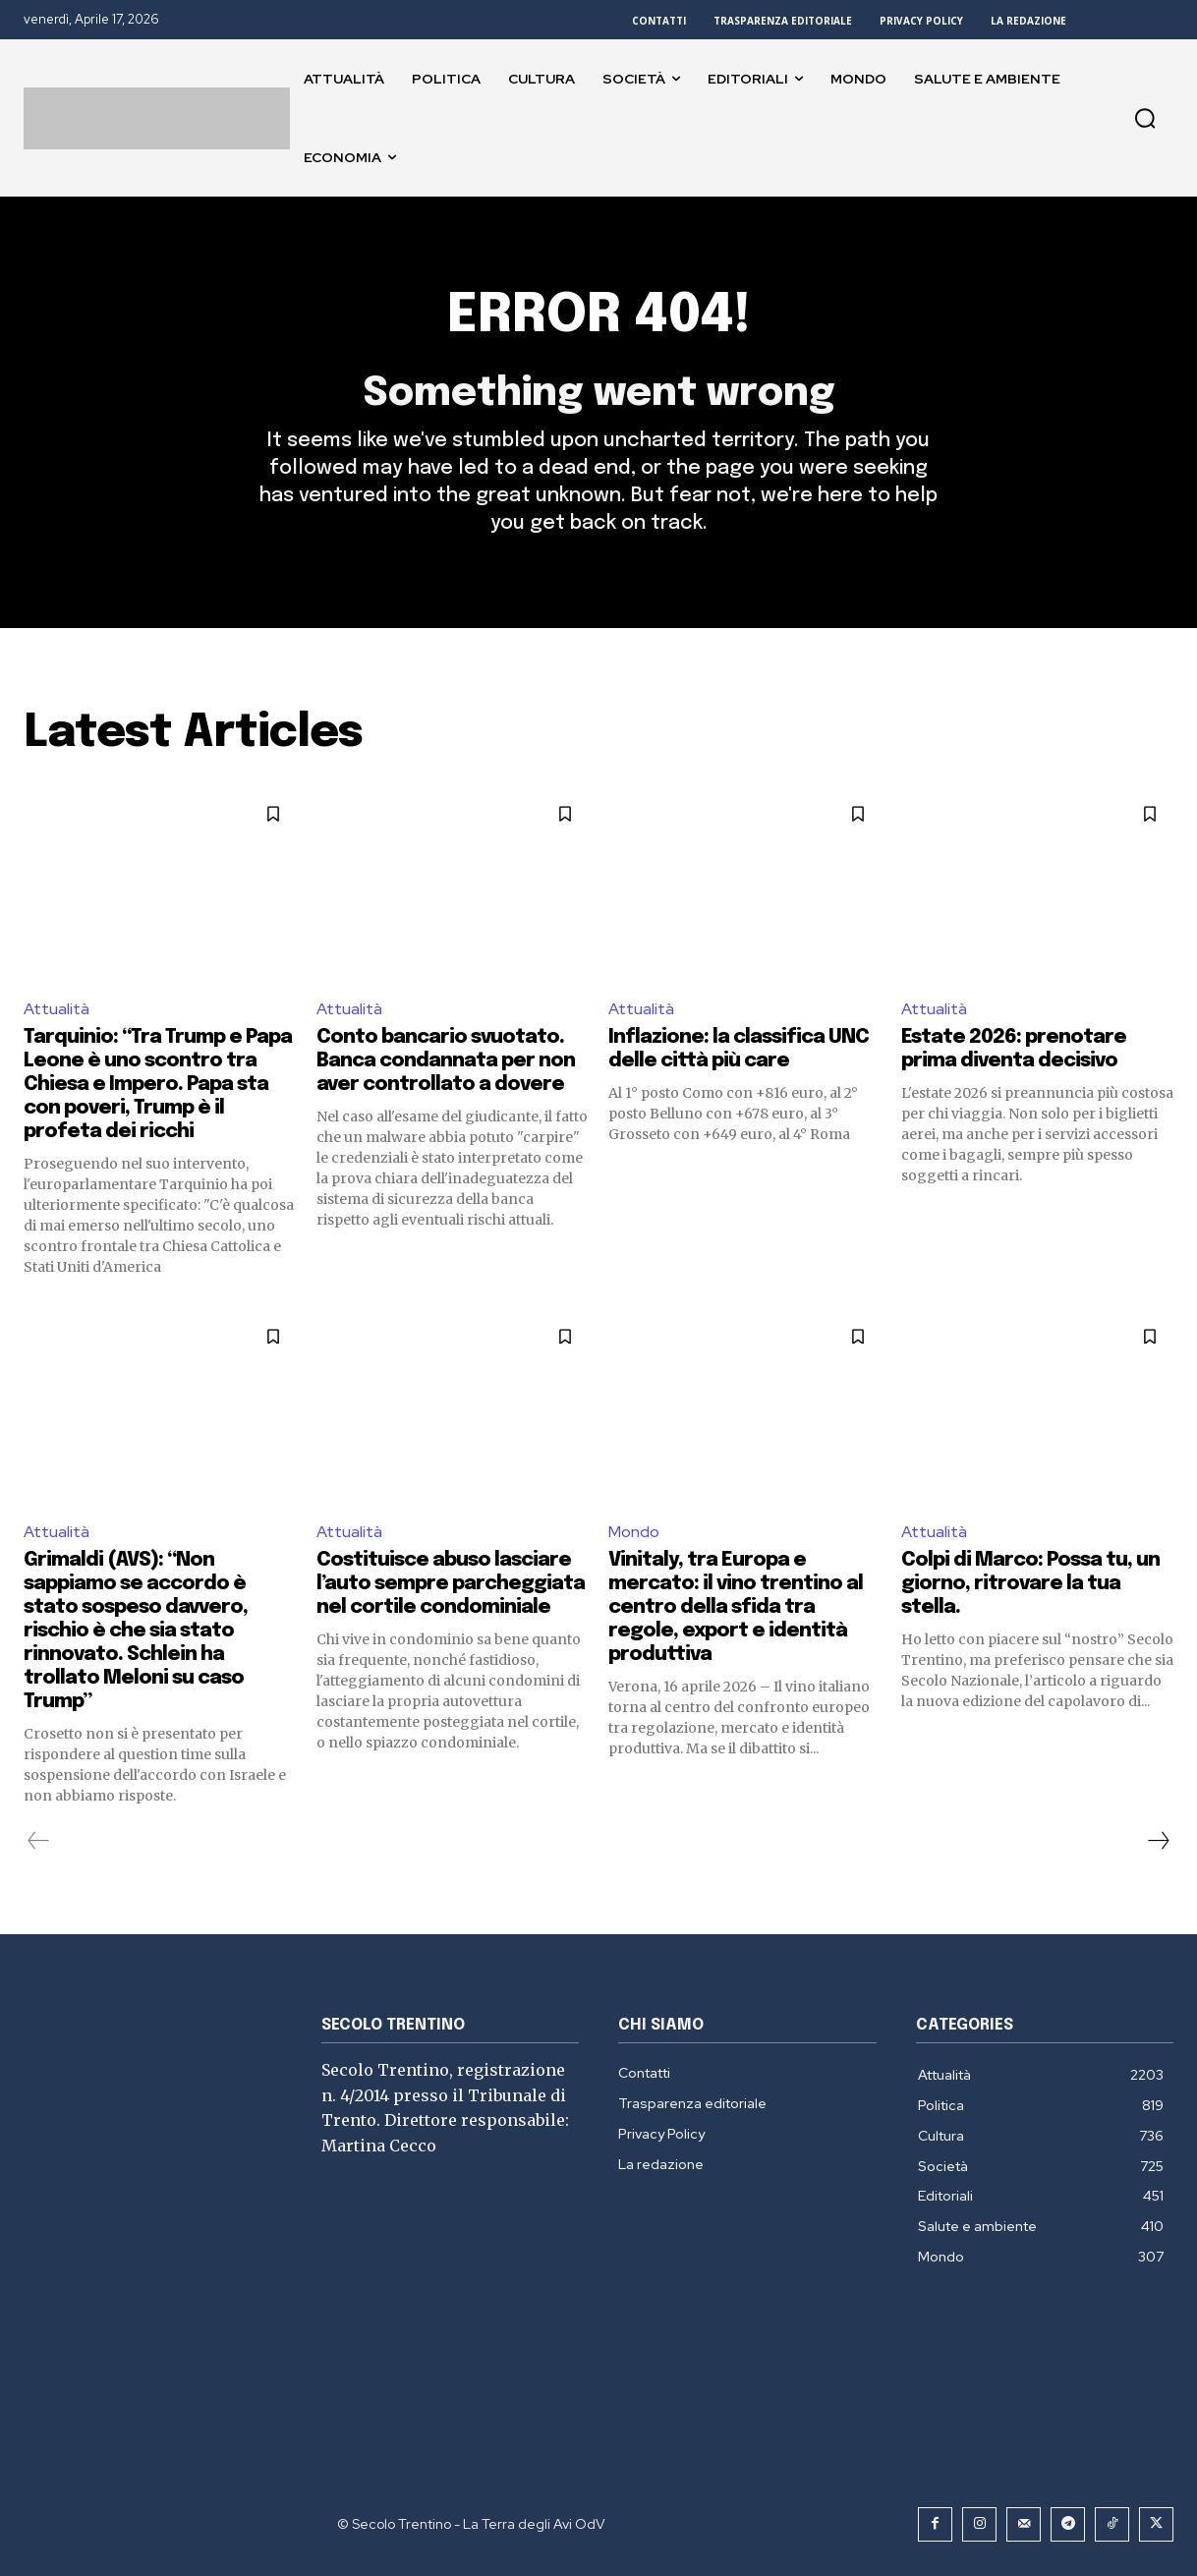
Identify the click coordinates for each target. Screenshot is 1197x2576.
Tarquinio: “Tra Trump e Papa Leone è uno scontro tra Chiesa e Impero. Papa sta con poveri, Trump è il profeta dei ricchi (158, 1084)
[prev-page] (39, 1841)
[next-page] (1157, 1841)
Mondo (633, 1531)
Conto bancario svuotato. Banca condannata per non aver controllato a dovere (445, 1061)
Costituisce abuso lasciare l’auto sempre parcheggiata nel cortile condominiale (450, 1584)
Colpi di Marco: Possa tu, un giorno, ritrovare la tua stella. (1030, 1584)
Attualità (56, 1009)
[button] (1144, 117)
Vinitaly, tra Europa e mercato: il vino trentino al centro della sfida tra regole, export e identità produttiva (735, 1607)
